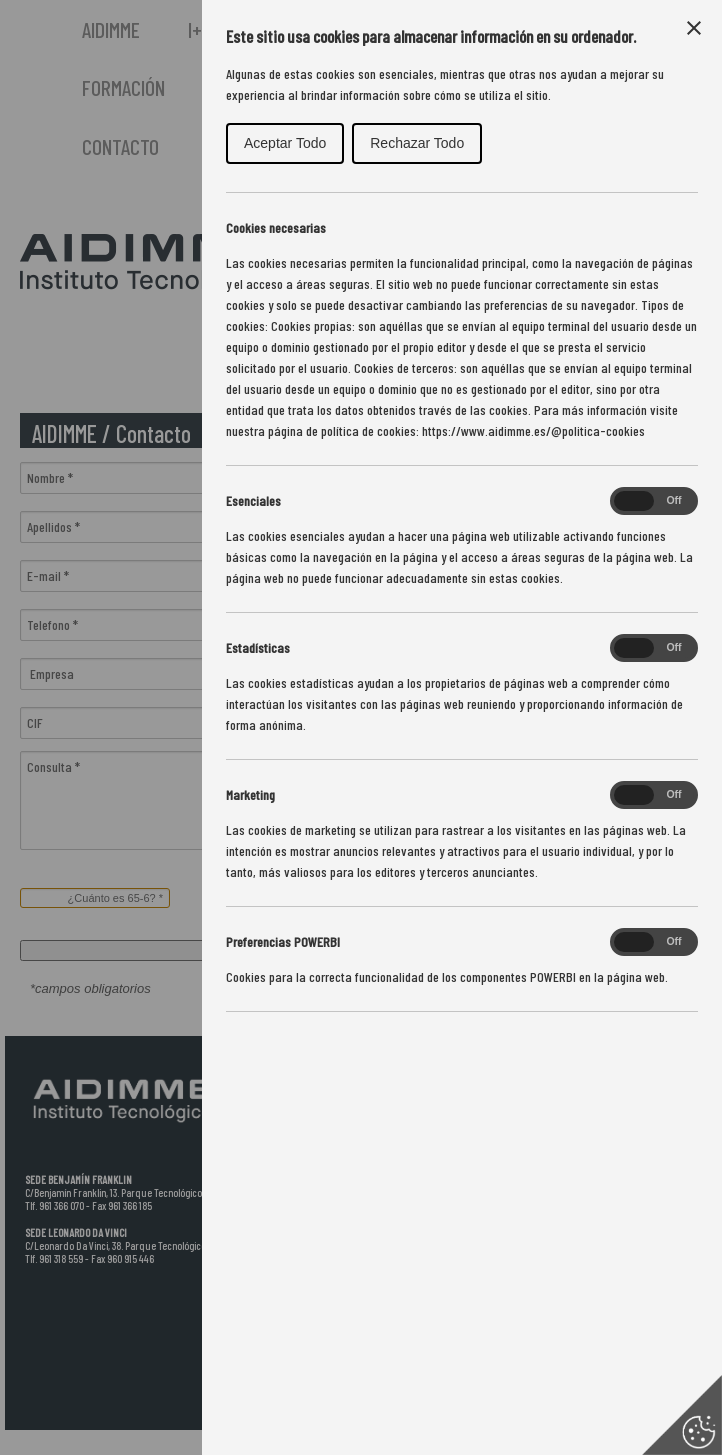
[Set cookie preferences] (682, 1415)
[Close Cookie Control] (694, 28)
